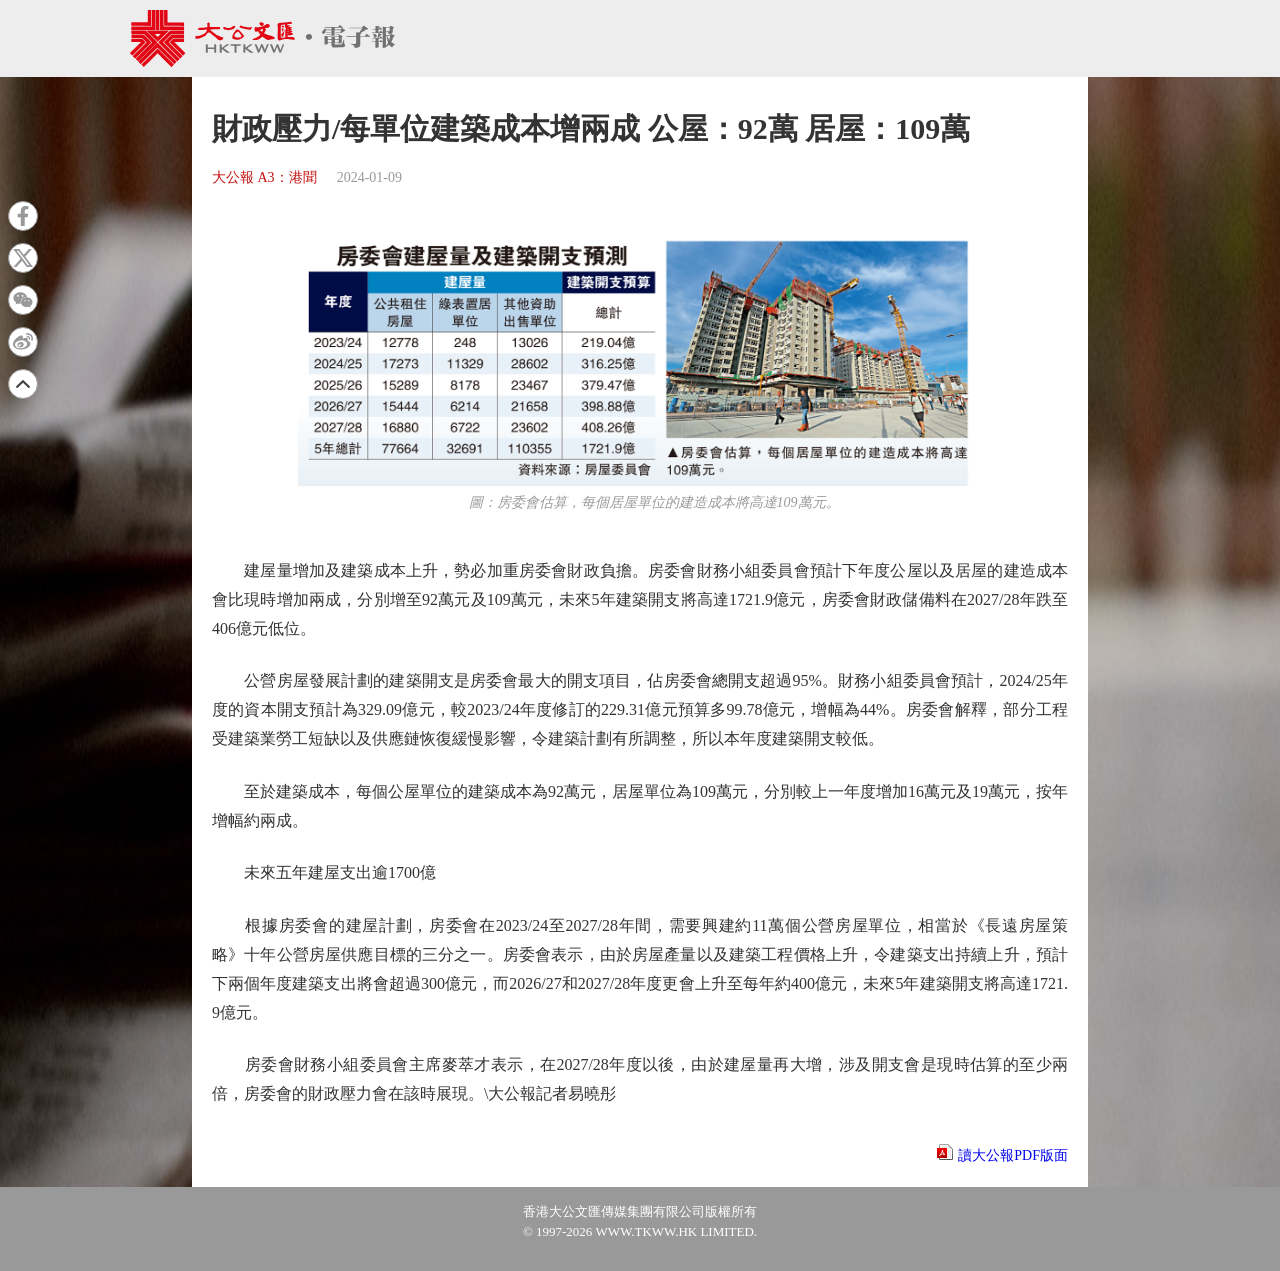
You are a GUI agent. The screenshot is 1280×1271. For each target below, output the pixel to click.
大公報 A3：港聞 (264, 177)
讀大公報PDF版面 (1013, 1155)
